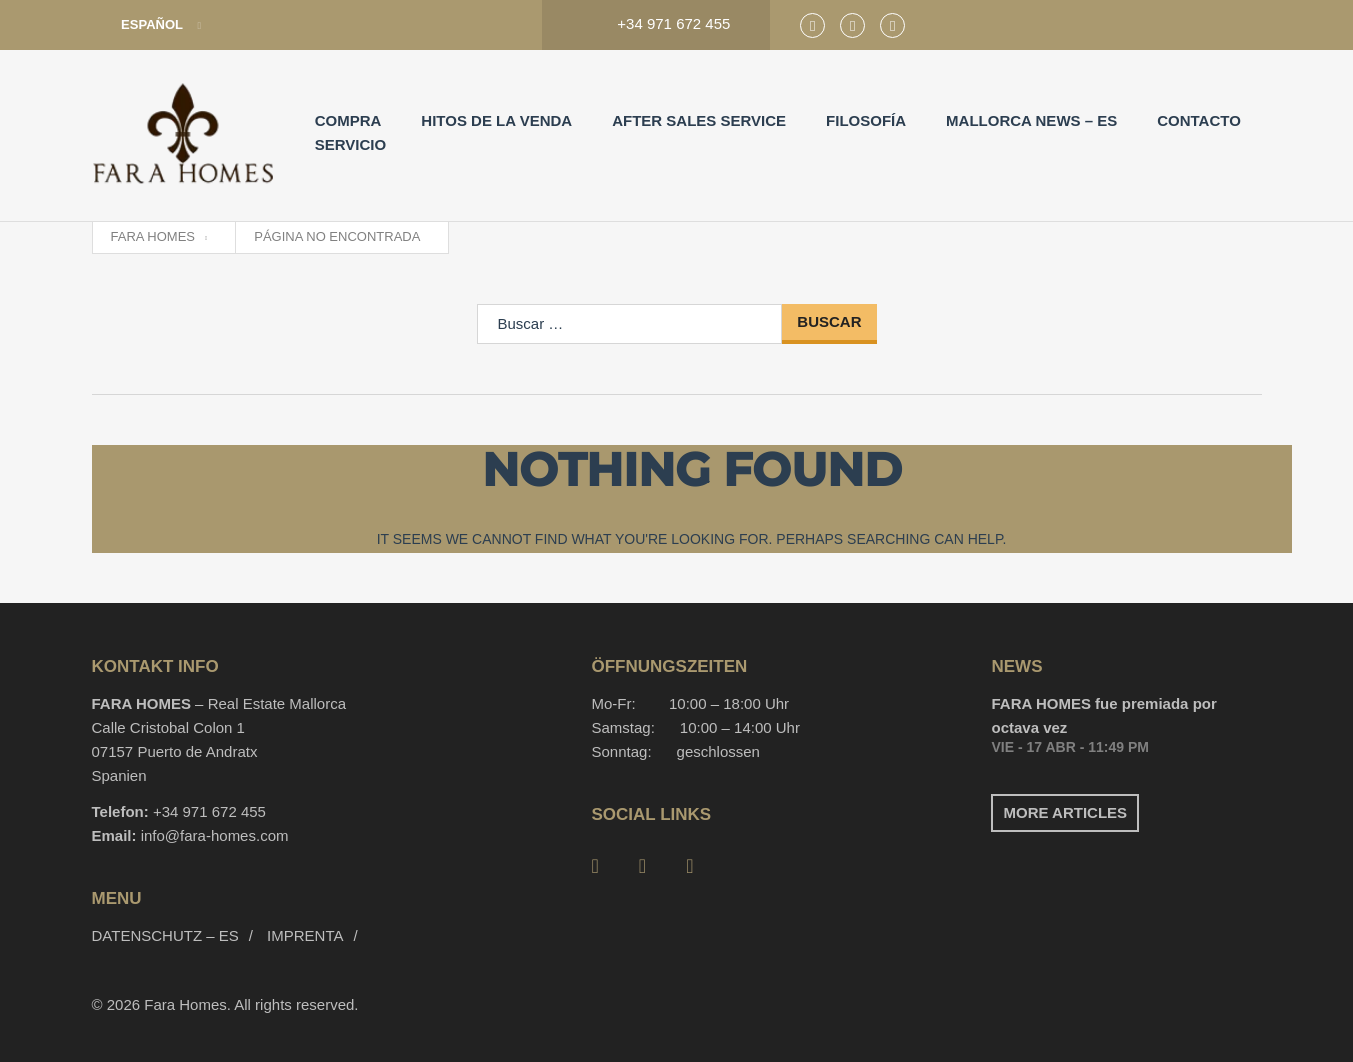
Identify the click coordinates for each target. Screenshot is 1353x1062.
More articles (1065, 812)
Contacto (1199, 120)
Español (139, 25)
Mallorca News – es (1031, 120)
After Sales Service (699, 120)
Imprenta (305, 935)
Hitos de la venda (496, 120)
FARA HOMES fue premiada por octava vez (1103, 715)
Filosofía (866, 120)
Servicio (350, 144)
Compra (348, 120)
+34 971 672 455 (209, 811)
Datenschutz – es (165, 935)
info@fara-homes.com (215, 835)
